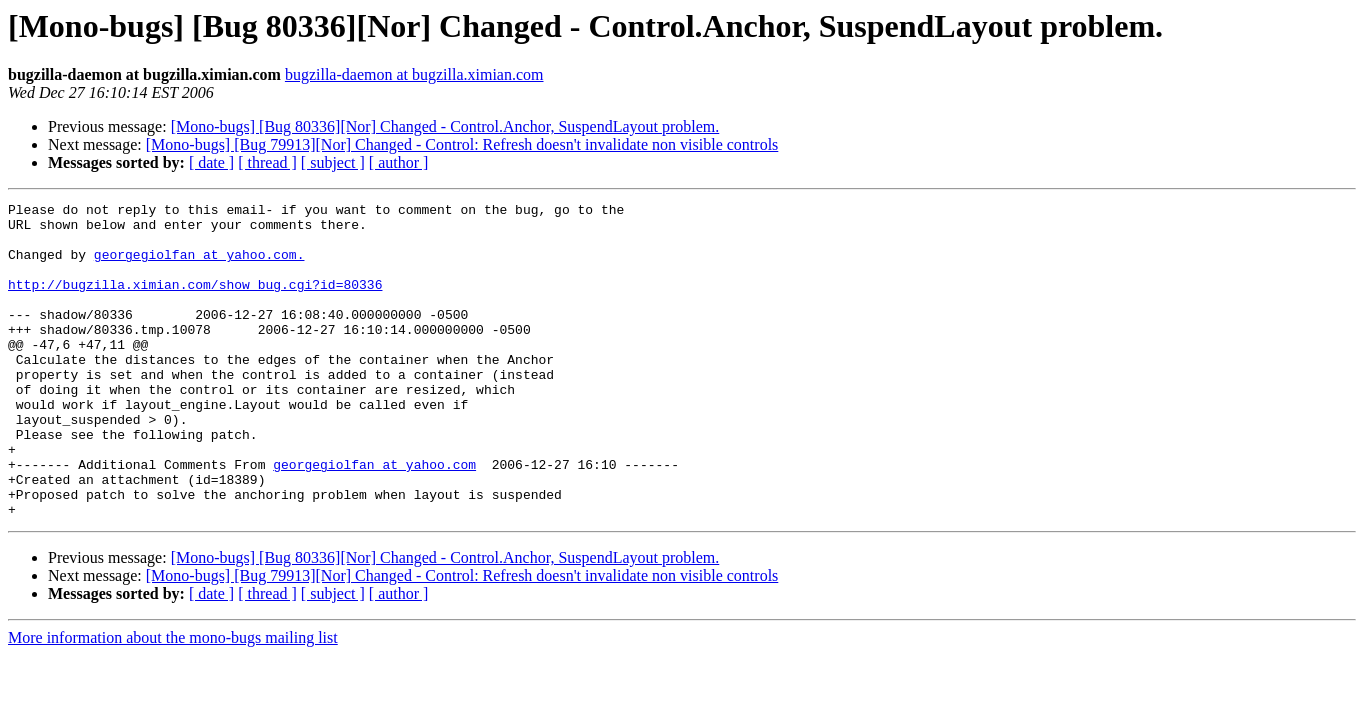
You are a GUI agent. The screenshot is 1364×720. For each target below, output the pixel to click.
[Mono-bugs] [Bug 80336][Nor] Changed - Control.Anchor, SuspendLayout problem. (445, 126)
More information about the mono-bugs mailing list (173, 700)
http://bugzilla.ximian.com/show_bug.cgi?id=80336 (195, 302)
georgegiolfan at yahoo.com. (199, 266)
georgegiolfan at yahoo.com (374, 518)
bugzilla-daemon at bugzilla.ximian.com (414, 74)
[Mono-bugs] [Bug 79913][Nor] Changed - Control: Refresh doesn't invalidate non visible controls (462, 144)
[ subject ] (333, 162)
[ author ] (399, 162)
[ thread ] (267, 162)
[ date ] (211, 162)
